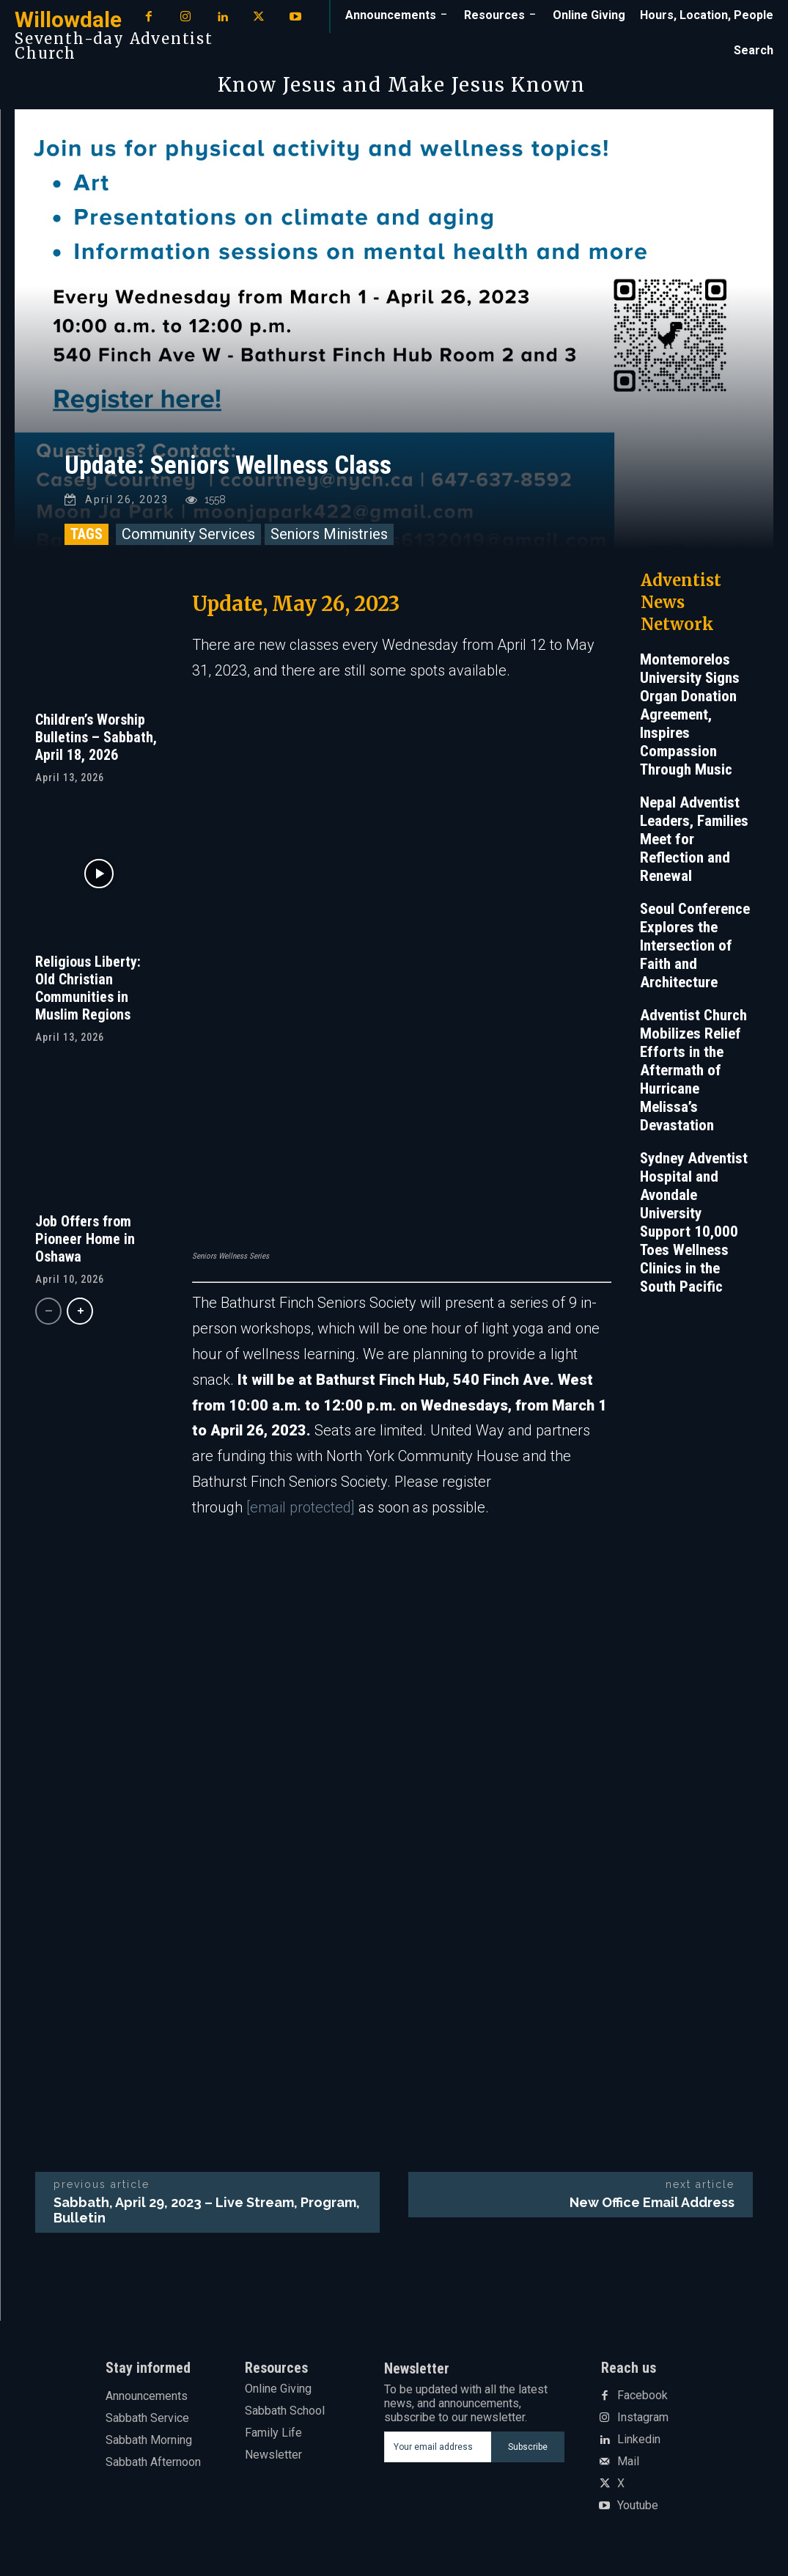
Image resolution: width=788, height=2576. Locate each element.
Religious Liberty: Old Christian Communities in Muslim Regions (88, 987)
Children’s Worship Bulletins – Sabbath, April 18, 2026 (96, 736)
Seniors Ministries (329, 534)
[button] (753, 50)
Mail (628, 2461)
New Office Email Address (652, 2202)
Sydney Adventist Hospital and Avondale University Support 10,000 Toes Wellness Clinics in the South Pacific (694, 1222)
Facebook (642, 2395)
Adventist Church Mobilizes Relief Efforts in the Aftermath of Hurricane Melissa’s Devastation (693, 1070)
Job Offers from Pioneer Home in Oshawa (85, 1238)
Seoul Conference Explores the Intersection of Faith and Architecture (695, 945)
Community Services (188, 534)
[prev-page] (48, 1311)
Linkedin (638, 2439)
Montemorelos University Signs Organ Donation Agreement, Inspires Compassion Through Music (690, 714)
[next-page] (80, 1311)
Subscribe (528, 2446)
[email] (437, 2447)
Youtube (637, 2505)
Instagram (643, 2417)
